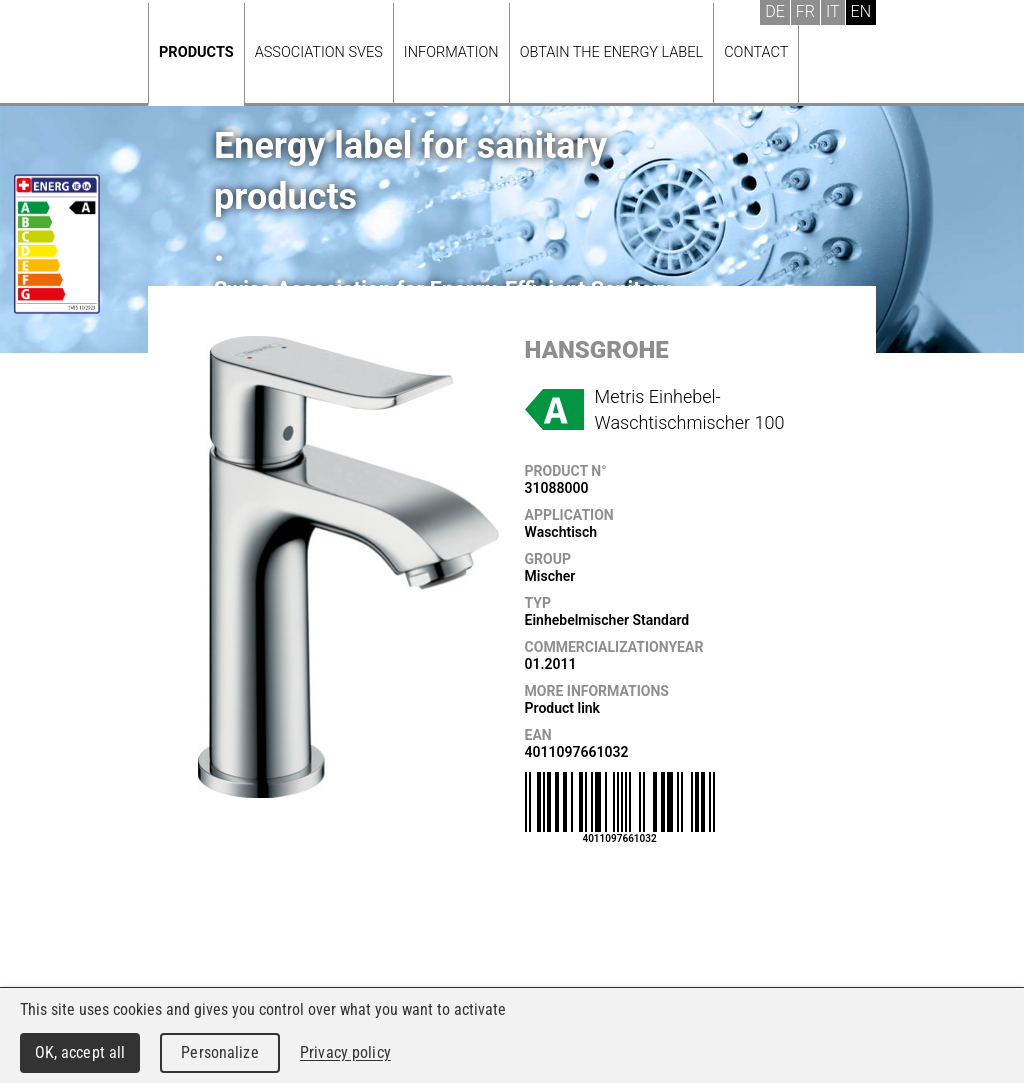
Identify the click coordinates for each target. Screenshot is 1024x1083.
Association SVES (319, 52)
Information (451, 52)
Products (196, 52)
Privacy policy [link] (345, 1052)
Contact (756, 52)
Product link (562, 708)
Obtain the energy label (612, 52)
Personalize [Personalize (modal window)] (219, 1052)
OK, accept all (80, 1052)
